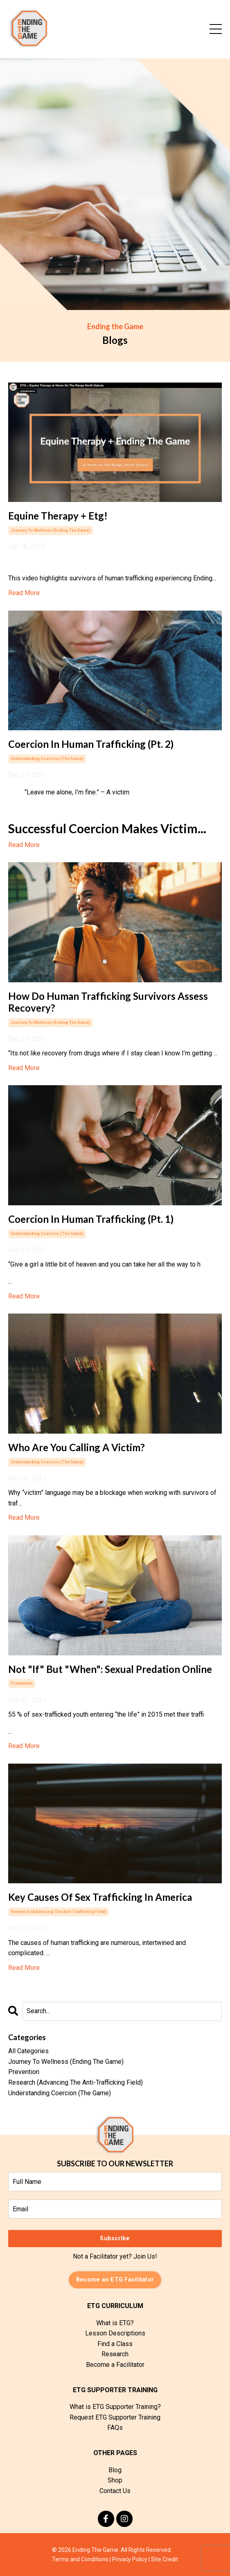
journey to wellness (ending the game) (50, 530)
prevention (22, 1683)
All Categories (28, 2051)
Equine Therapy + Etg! (58, 516)
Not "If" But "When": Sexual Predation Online (110, 1669)
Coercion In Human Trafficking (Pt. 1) (91, 1219)
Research (115, 2354)
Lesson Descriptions (115, 2333)
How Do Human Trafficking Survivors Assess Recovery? (108, 1002)
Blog (115, 2470)
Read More (24, 593)
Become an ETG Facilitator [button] (115, 2279)
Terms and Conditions (80, 2559)
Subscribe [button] (115, 2238)
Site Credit (164, 2559)
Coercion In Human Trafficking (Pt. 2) (91, 744)
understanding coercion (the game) (47, 758)
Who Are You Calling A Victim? (76, 1447)
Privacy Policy (129, 2559)
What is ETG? (115, 2323)
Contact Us (115, 2491)
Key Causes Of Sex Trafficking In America (100, 1897)
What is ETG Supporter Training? (115, 2407)
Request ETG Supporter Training (115, 2417)
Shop (115, 2480)
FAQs (115, 2427)
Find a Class (115, 2344)
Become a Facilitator (115, 2365)
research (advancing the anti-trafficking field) (58, 1911)
